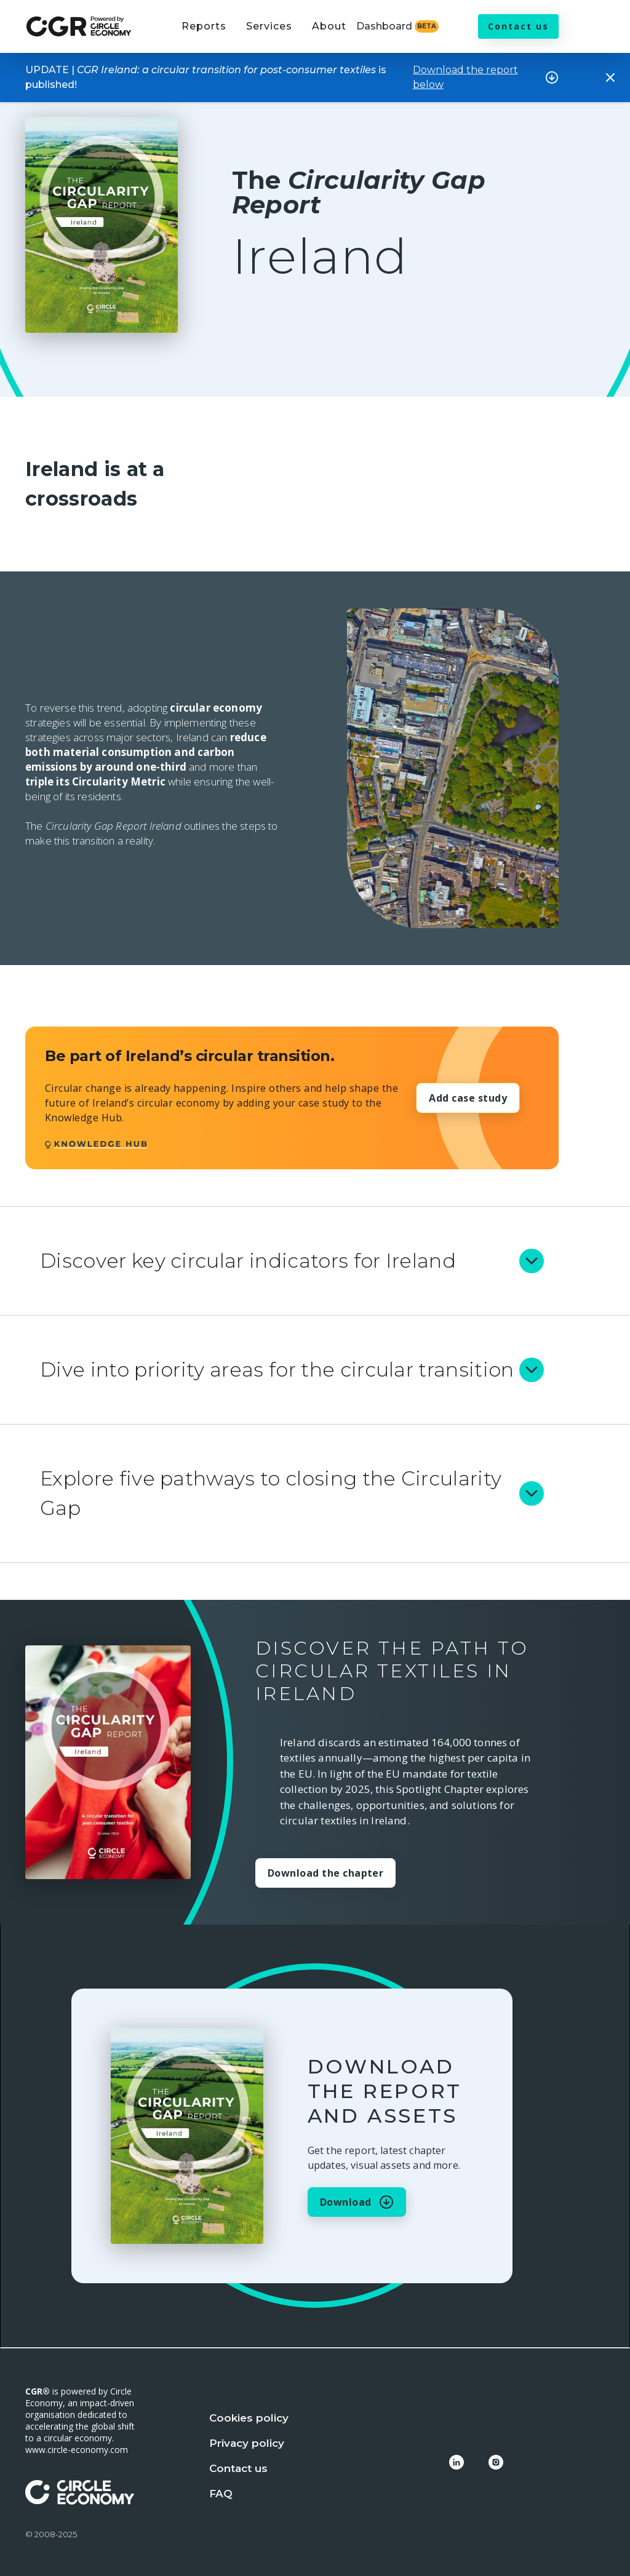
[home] (78, 27)
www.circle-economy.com (76, 2449)
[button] (204, 34)
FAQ (221, 2493)
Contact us (518, 26)
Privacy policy (246, 2443)
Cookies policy (249, 2418)
